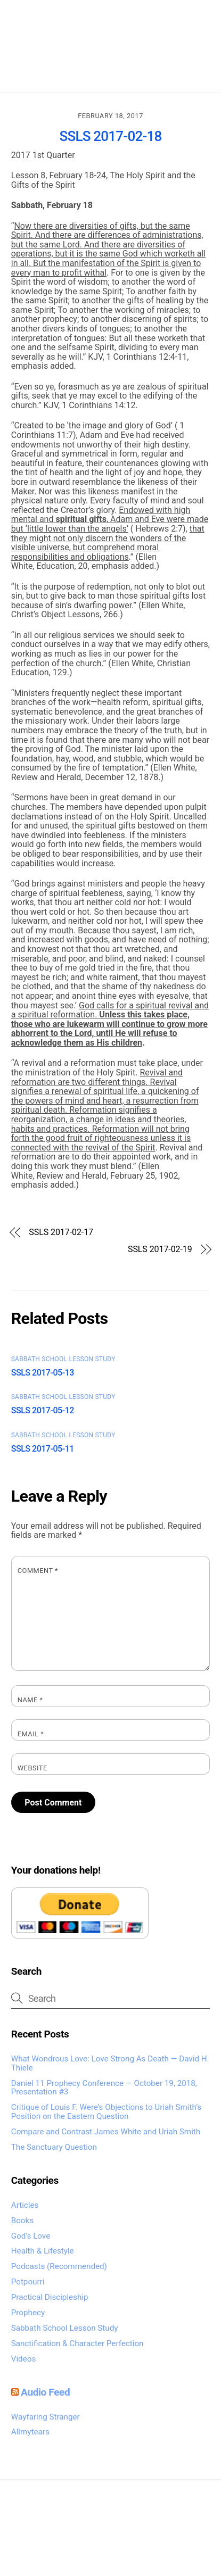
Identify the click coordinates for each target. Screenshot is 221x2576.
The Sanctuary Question (54, 2147)
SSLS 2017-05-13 (42, 1373)
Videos (23, 2359)
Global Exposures (158, 2538)
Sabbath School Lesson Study (63, 1359)
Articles (25, 2205)
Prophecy (28, 2312)
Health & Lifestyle (42, 2251)
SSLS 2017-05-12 (42, 1410)
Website (32, 1768)
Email (31, 1734)
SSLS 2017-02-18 (111, 136)
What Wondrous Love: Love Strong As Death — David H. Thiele (110, 2063)
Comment (38, 1571)
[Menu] (195, 14)
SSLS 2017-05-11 (42, 1449)
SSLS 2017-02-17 (61, 1232)
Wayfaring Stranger (45, 2417)
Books (22, 2220)
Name (30, 1700)
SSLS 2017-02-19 (160, 1249)
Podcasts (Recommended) (59, 2266)
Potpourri (28, 2282)
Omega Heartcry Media (105, 2526)
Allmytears (30, 2432)
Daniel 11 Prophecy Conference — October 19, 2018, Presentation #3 (104, 2087)
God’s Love (30, 2236)
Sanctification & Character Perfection (77, 2343)
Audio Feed (45, 2392)
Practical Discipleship (49, 2297)
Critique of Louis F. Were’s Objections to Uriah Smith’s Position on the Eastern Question (106, 2111)
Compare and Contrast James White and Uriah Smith (105, 2131)
